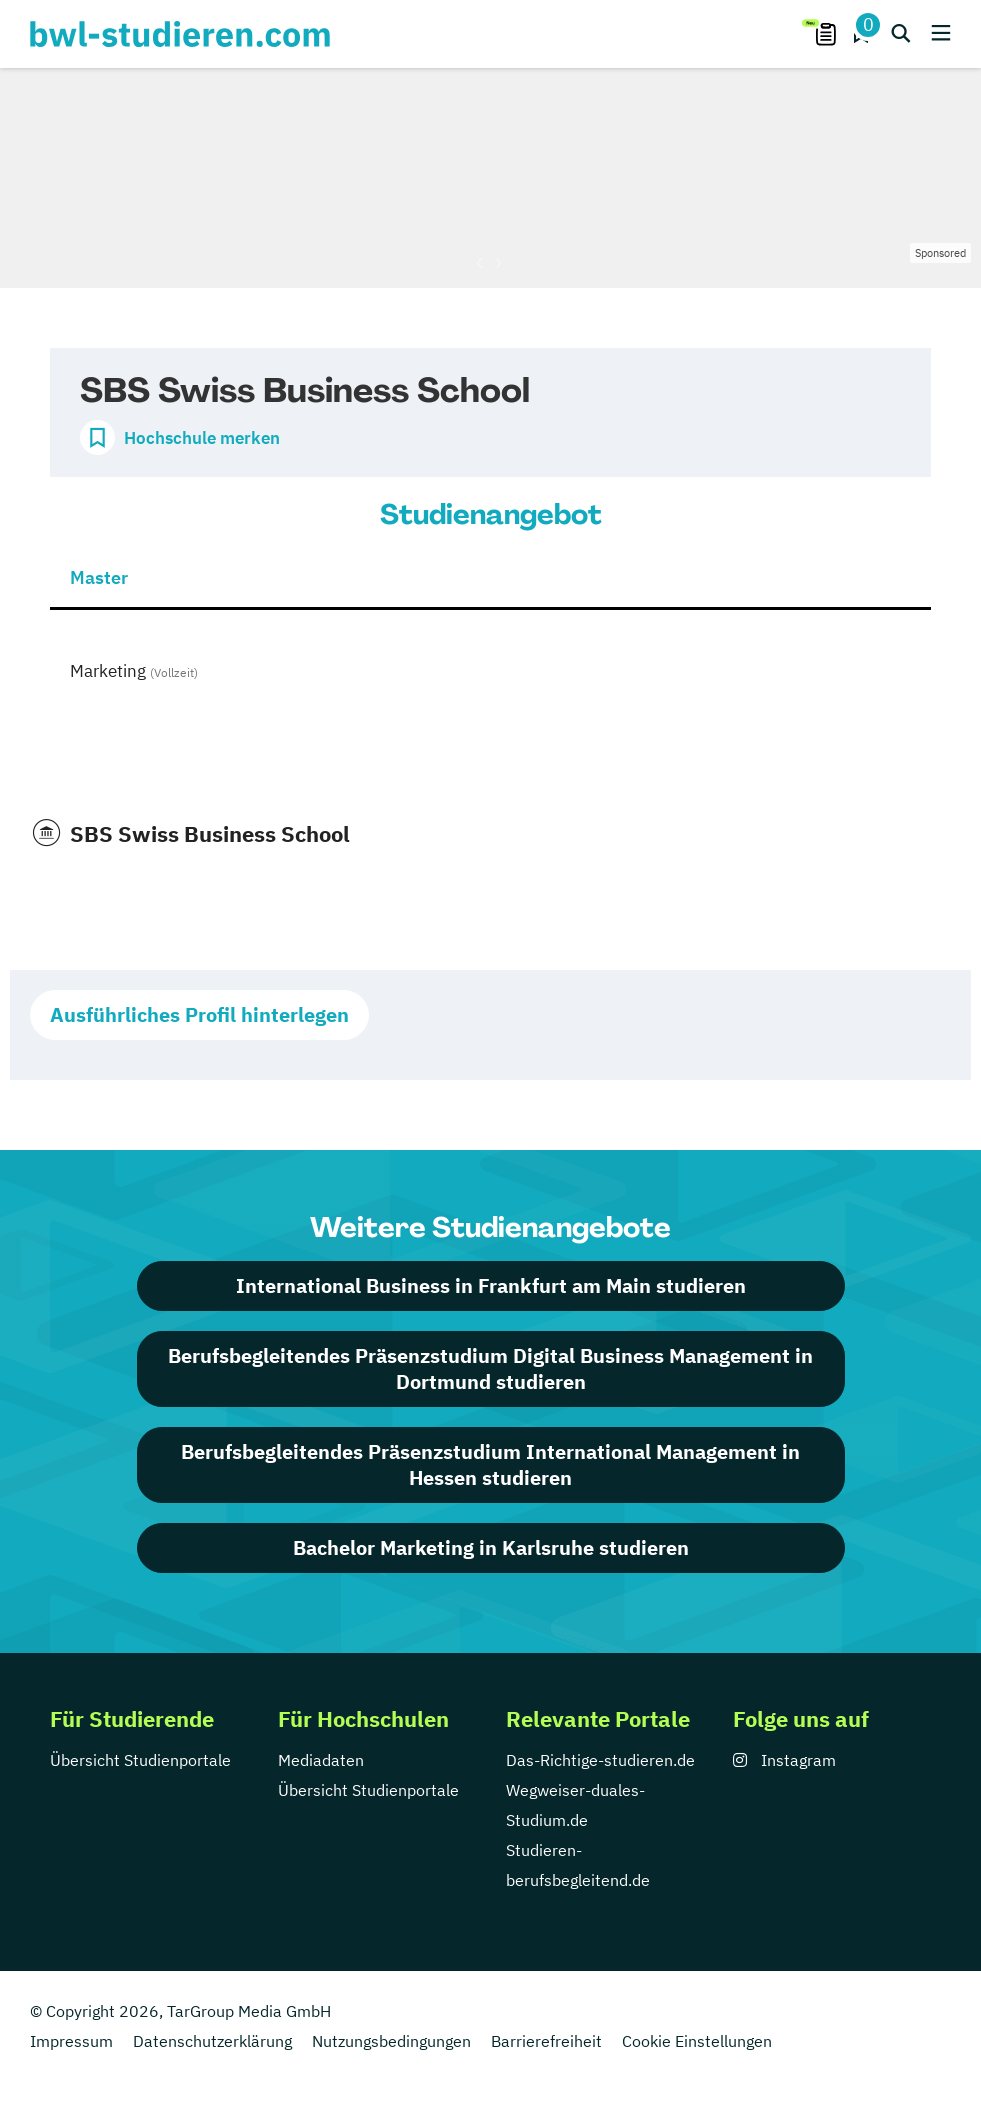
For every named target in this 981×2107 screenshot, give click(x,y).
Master (99, 577)
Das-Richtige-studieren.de (600, 1760)
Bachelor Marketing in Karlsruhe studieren (491, 1547)
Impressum (71, 2041)
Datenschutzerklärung (212, 2041)
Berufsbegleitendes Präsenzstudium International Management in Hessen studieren (490, 1464)
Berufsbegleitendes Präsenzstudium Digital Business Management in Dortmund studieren (490, 1368)
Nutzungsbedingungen (391, 2041)
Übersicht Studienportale (140, 1760)
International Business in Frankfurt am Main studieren (491, 1285)
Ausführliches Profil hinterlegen (199, 1014)
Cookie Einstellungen (697, 2041)
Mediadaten (321, 1760)
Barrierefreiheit (546, 2041)
